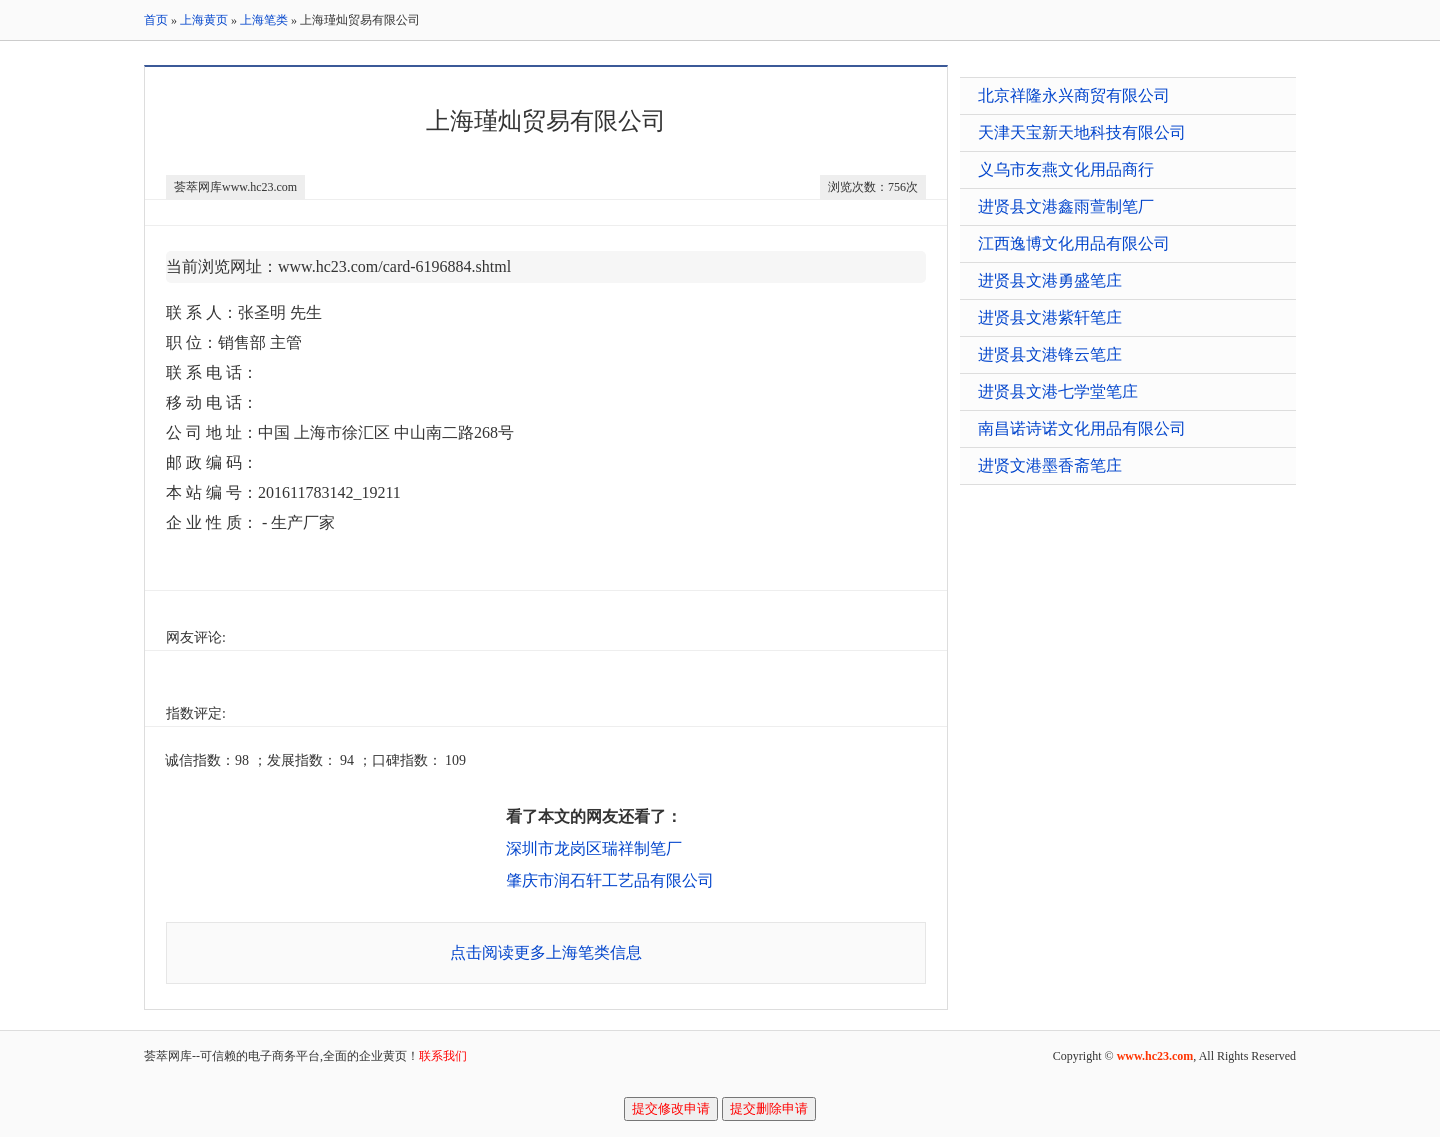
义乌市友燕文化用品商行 (1066, 169)
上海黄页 (204, 20)
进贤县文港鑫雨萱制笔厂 (1066, 206)
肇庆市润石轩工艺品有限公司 (610, 880)
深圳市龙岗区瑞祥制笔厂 (594, 848)
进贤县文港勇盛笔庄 (1050, 280)
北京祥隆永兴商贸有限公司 (1074, 95)
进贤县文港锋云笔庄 (1050, 354)
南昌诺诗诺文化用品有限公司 (1082, 428)
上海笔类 (264, 20)
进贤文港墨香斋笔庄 (1050, 465)
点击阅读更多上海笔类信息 (546, 952)
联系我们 (443, 1056)
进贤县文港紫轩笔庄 (1050, 317)
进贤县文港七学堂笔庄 (1058, 391)
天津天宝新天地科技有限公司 (1082, 132)
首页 (156, 20)
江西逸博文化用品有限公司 (1074, 243)
